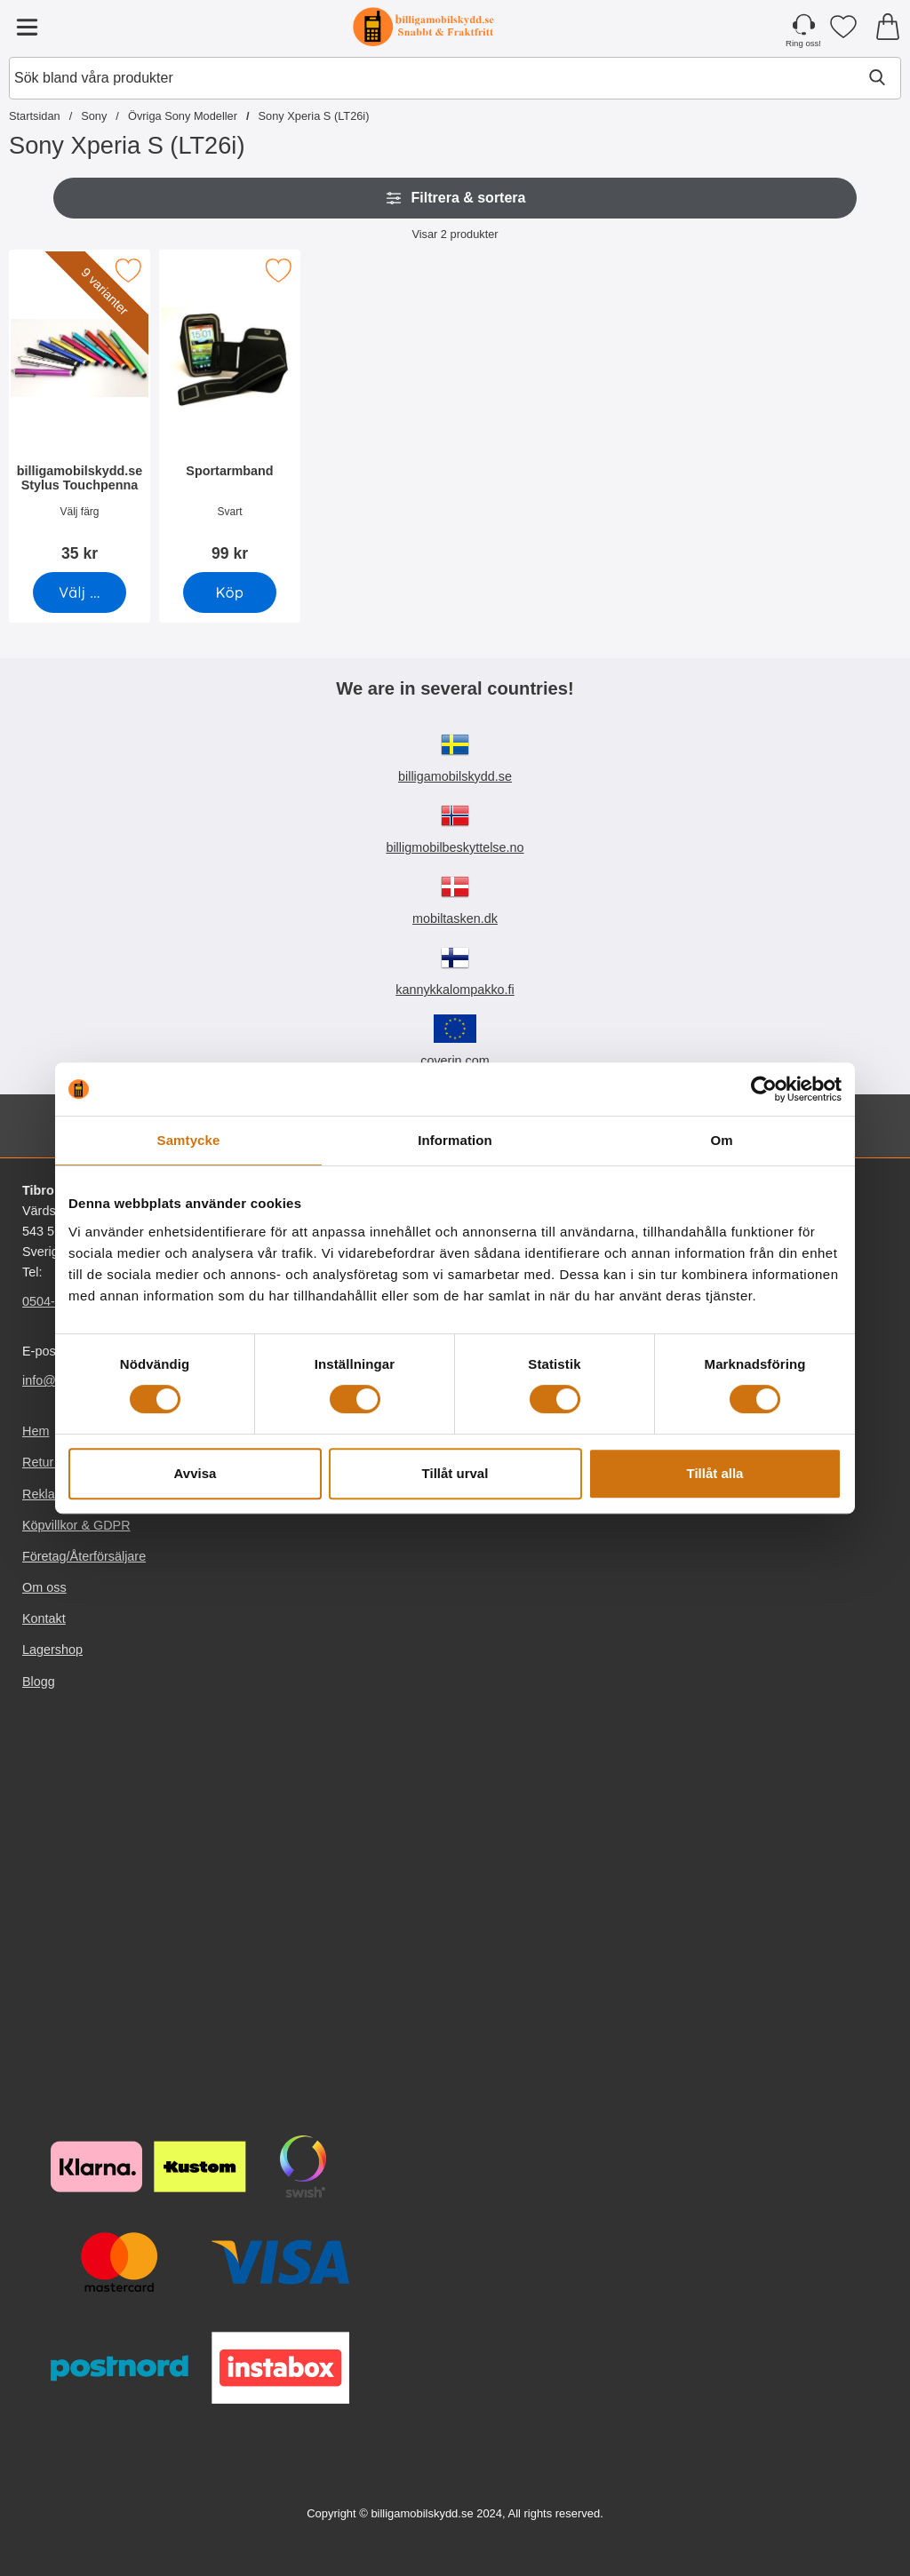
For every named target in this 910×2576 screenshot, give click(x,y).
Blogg (38, 1681)
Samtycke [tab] (188, 1140)
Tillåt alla (715, 1473)
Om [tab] (721, 1140)
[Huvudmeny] (26, 26)
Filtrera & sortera (455, 198)
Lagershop (52, 1649)
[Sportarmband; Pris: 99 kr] (230, 411)
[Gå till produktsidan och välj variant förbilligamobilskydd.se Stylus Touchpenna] (79, 592)
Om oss (44, 1587)
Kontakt (44, 1618)
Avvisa (195, 1473)
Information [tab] (455, 1140)
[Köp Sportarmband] (229, 592)
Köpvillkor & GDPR (76, 1525)
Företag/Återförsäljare (84, 1556)
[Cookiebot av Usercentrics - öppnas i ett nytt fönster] (764, 1089)
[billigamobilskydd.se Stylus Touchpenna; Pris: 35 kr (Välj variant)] (79, 411)
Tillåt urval (455, 1473)
